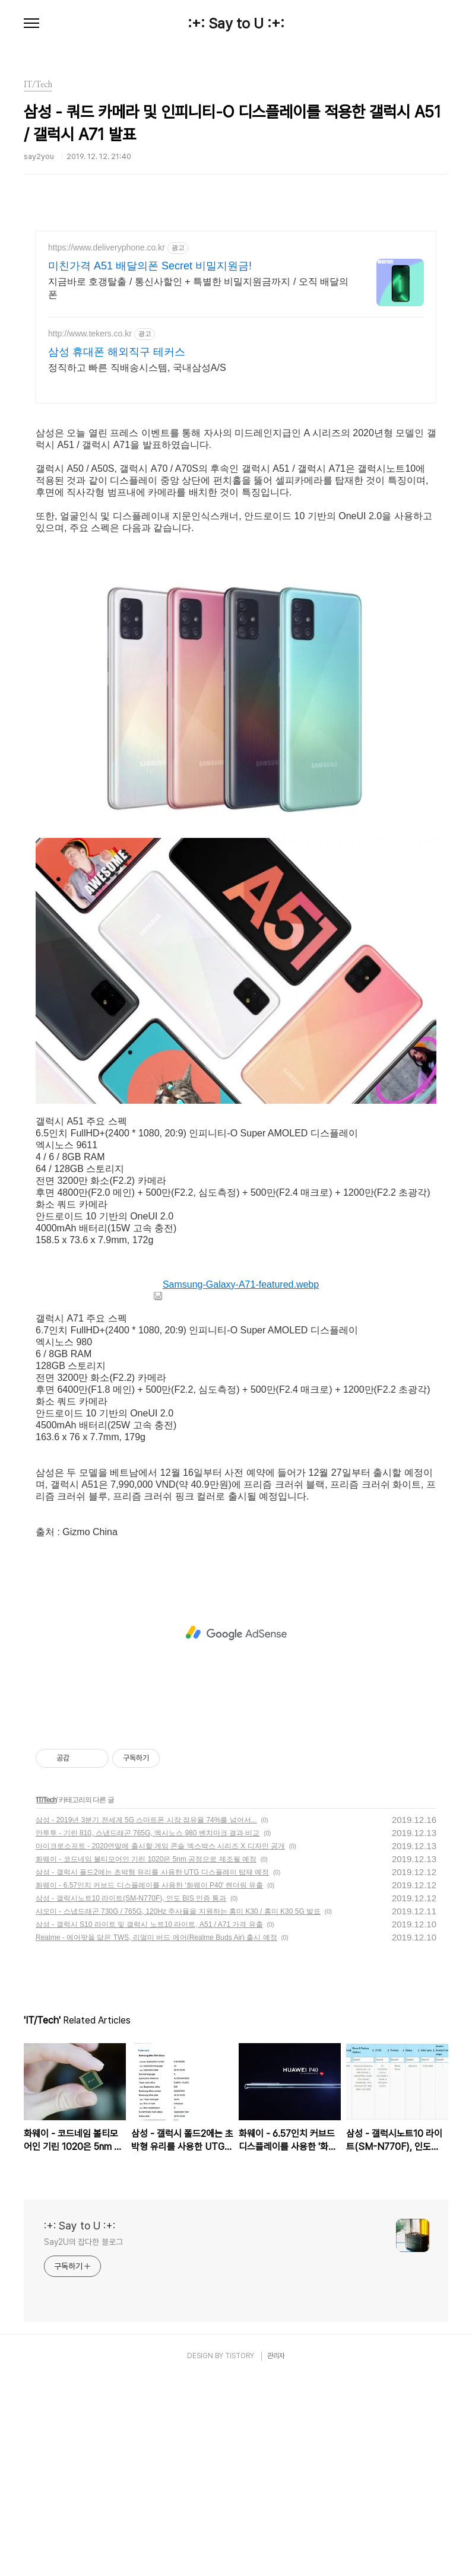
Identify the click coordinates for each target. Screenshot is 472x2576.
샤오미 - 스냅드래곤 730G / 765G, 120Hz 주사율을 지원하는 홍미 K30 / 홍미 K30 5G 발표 (178, 2109)
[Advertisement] (236, 335)
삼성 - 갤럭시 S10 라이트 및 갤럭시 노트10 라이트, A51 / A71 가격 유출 (149, 2122)
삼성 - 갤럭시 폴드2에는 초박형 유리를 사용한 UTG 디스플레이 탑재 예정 (152, 2070)
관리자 (276, 2554)
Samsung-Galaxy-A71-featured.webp (236, 1483)
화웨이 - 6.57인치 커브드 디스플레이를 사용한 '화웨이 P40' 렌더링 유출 (149, 2083)
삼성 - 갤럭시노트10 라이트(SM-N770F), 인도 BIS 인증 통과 (131, 2096)
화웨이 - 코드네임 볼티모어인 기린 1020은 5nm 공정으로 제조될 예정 (146, 2057)
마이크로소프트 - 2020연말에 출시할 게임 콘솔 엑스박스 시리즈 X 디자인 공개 (160, 2044)
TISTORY (239, 2554)
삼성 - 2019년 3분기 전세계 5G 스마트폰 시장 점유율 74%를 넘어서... (146, 2018)
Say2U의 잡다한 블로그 (83, 2440)
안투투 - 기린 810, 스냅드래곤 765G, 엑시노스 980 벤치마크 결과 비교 (147, 2031)
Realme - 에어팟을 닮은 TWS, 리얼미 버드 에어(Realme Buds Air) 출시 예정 (156, 2136)
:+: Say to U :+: (236, 24)
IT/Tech (46, 1998)
